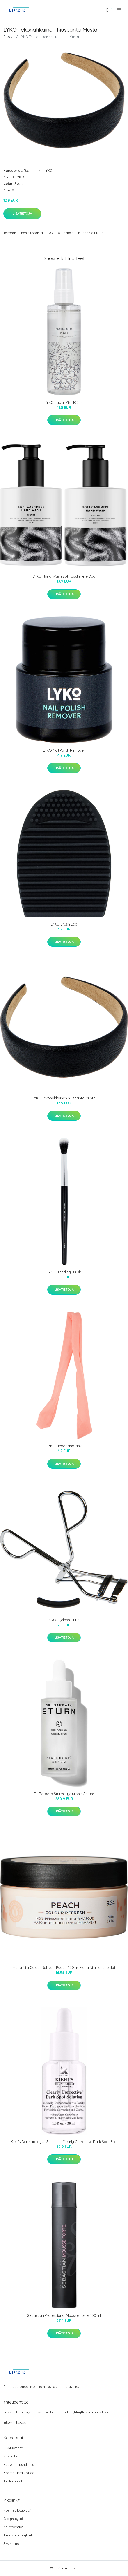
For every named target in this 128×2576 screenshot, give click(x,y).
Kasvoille (10, 2456)
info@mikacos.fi (16, 2422)
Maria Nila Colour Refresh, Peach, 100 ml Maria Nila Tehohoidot (64, 1967)
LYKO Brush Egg (64, 924)
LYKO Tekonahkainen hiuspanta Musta (64, 1098)
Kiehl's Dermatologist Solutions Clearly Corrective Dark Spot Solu (64, 2141)
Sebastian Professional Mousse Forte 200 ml (64, 2315)
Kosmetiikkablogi (17, 2510)
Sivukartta (11, 2543)
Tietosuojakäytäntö (18, 2535)
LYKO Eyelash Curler (64, 1620)
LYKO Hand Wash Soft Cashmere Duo (64, 576)
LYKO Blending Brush (64, 1272)
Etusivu (8, 37)
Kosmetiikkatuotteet (19, 2473)
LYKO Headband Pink (64, 1446)
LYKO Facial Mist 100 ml (64, 402)
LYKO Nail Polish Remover (64, 750)
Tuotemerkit (33, 170)
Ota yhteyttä (13, 2518)
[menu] (119, 9)
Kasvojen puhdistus (18, 2464)
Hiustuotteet (13, 2448)
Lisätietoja (22, 214)
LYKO (48, 170)
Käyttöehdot (13, 2527)
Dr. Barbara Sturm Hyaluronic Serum (64, 1794)
